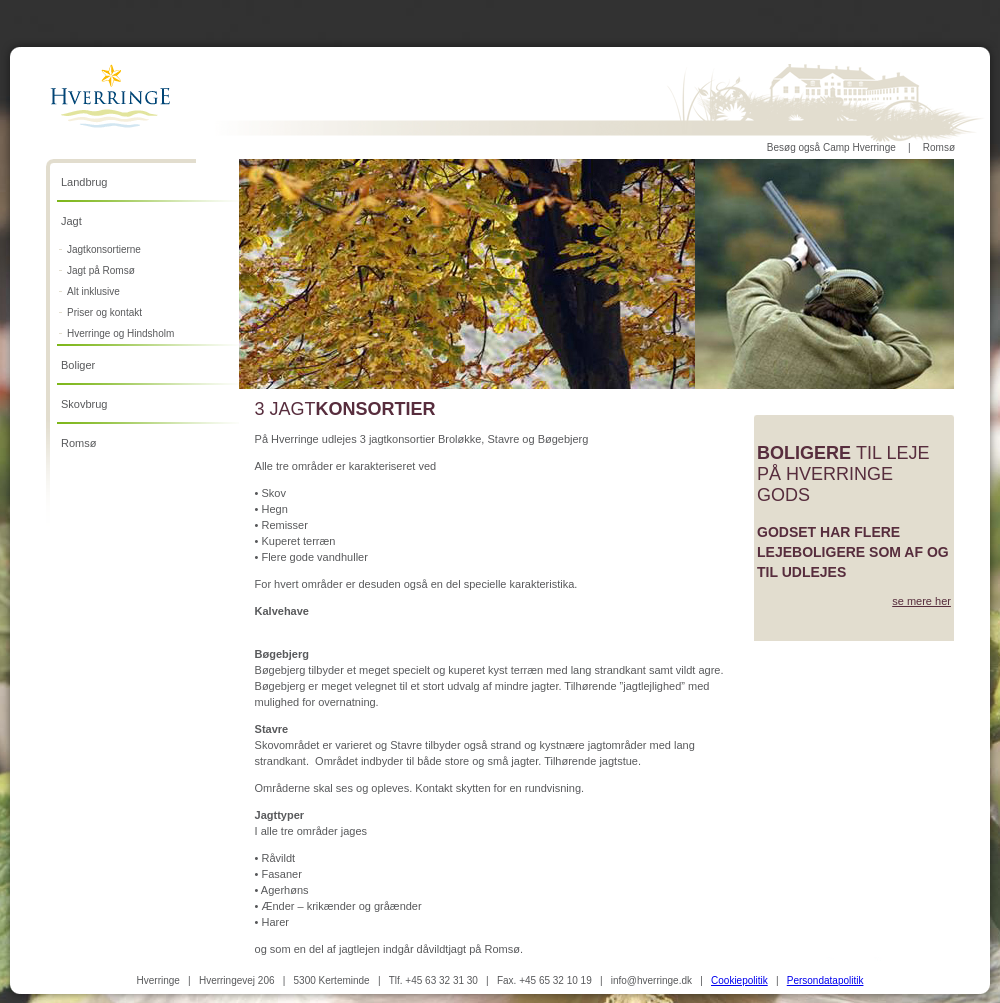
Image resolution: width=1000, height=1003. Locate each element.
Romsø (939, 147)
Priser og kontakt (104, 312)
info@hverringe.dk (651, 980)
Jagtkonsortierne (104, 249)
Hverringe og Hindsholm (120, 333)
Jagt (71, 221)
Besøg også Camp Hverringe (831, 147)
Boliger (78, 365)
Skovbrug (84, 404)
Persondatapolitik (825, 980)
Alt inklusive (93, 291)
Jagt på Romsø (101, 270)
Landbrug (84, 182)
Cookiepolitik (739, 980)
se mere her (921, 601)
